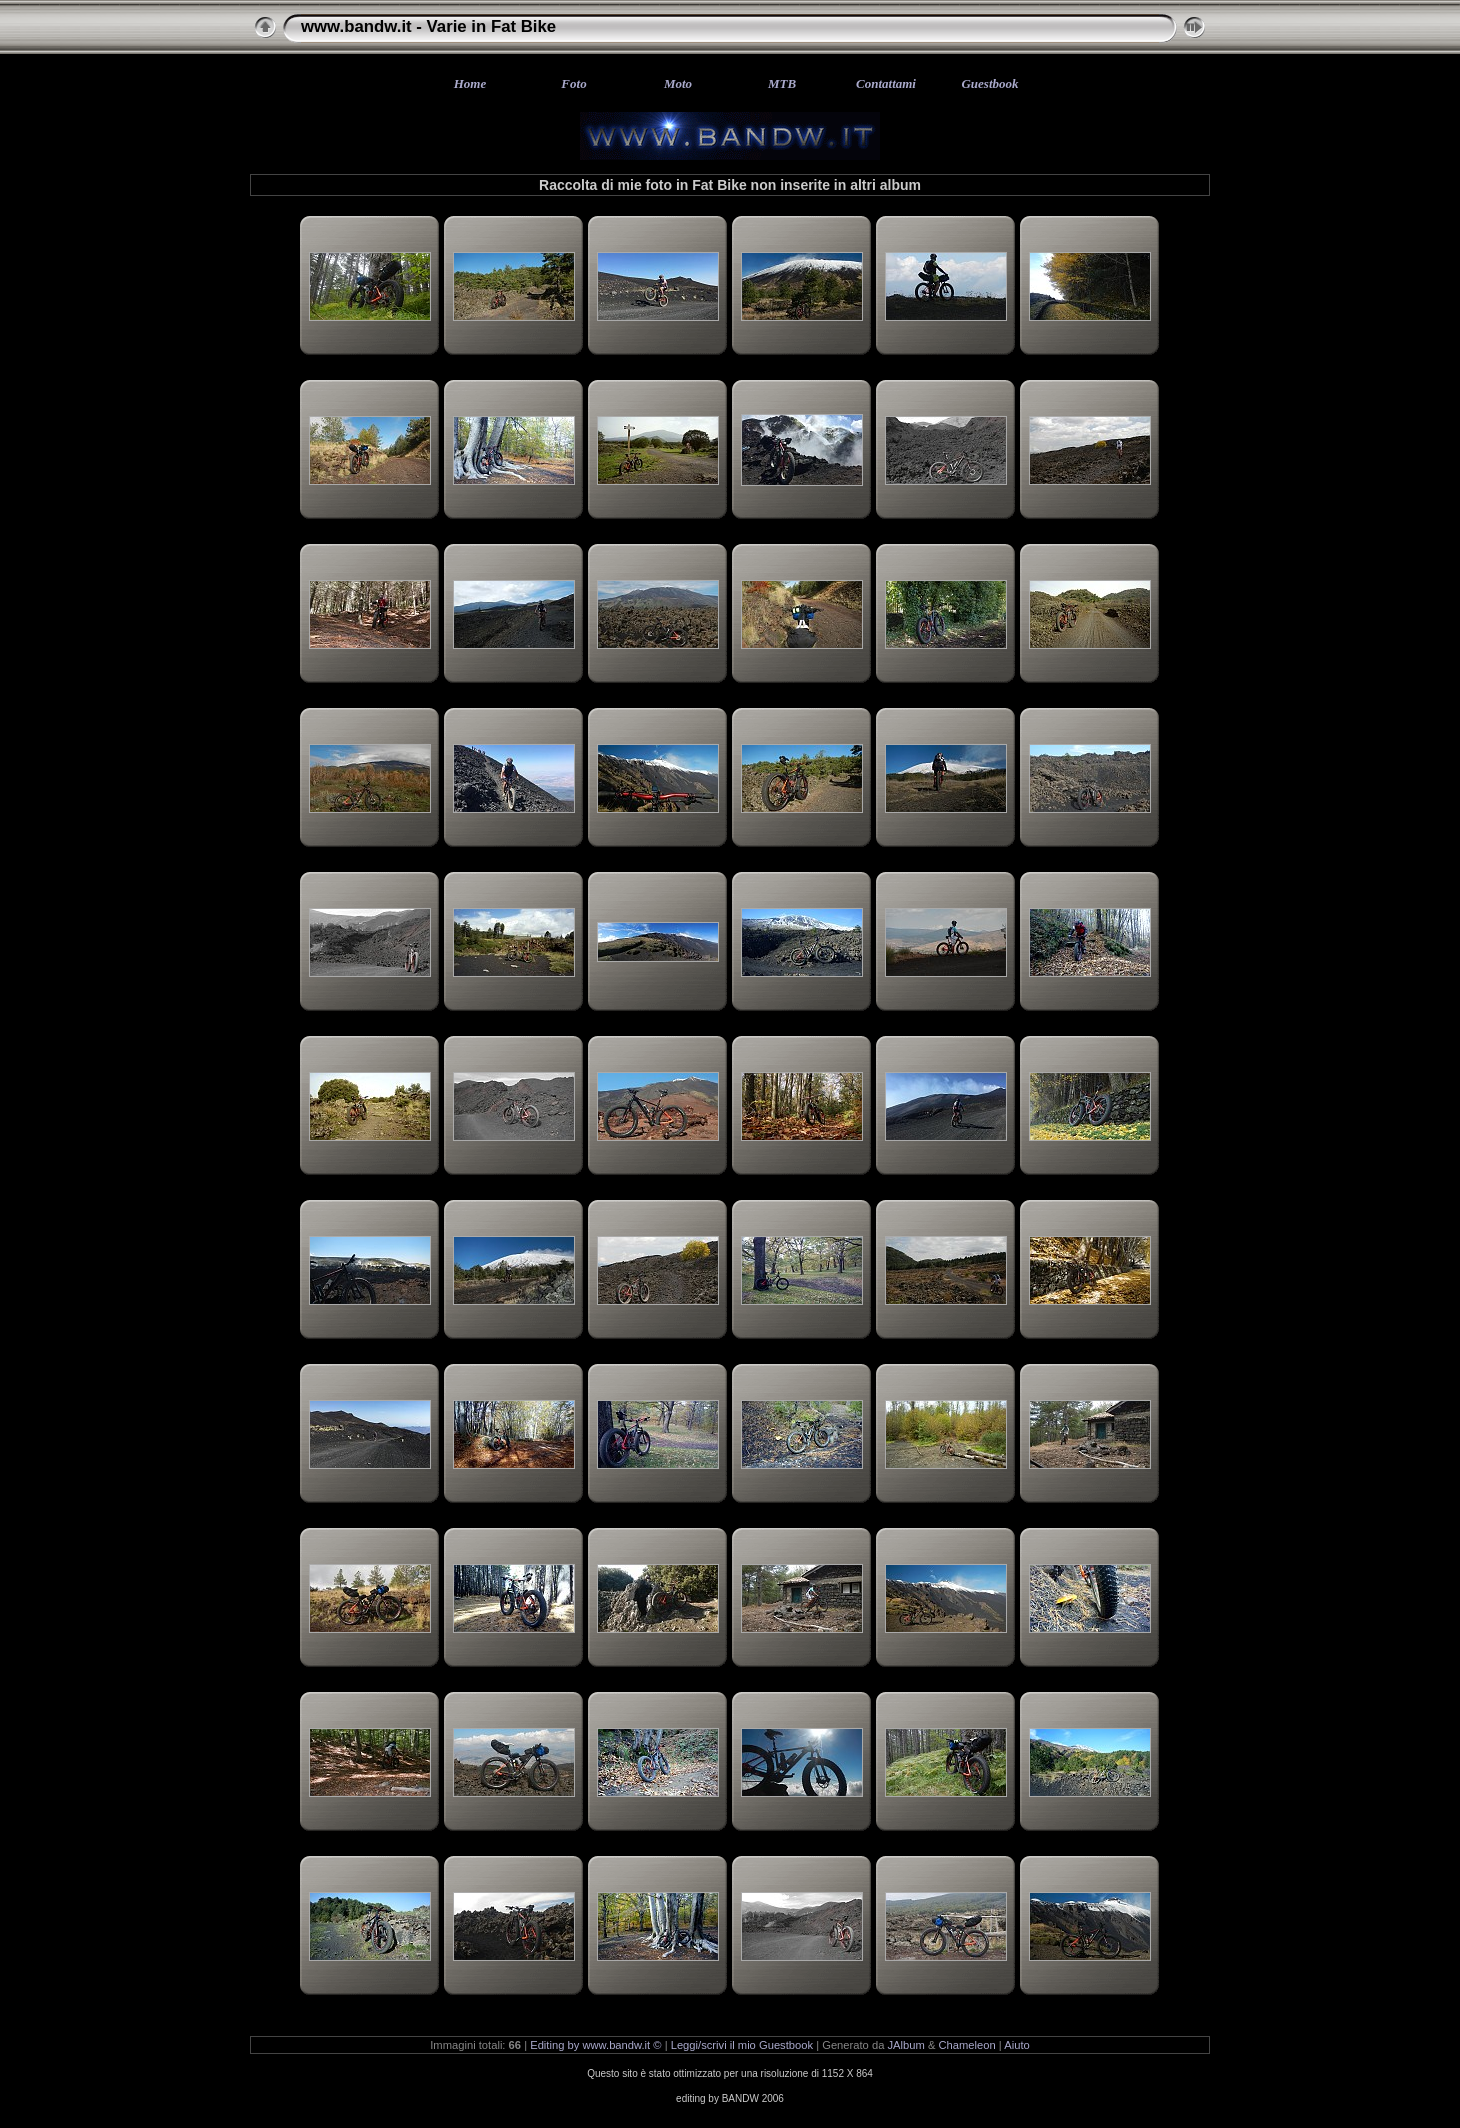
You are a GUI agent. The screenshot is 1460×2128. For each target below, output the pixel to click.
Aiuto (1017, 2045)
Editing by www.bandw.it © (595, 2045)
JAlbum (906, 2045)
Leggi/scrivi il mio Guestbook (742, 2045)
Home (470, 83)
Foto (573, 83)
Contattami (886, 83)
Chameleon (967, 2045)
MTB (782, 83)
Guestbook (989, 83)
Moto (678, 83)
